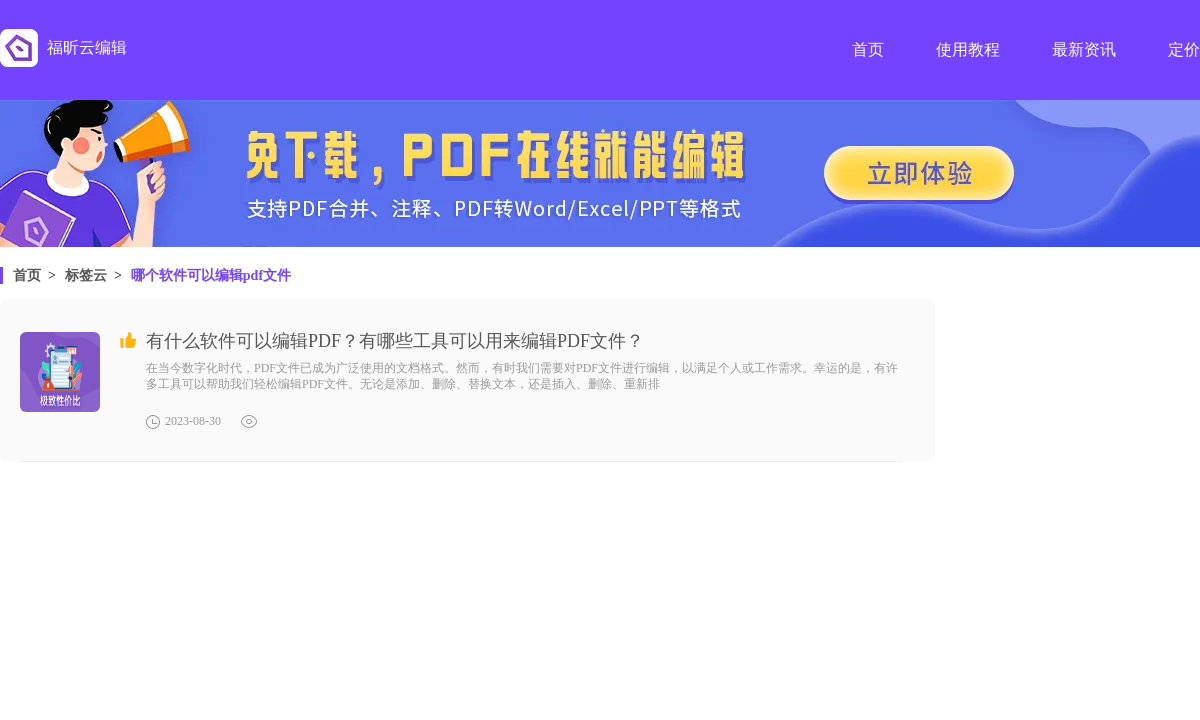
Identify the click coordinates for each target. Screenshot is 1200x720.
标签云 (86, 275)
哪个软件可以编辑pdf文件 (211, 275)
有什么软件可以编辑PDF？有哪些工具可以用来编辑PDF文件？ (395, 341)
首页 (27, 275)
